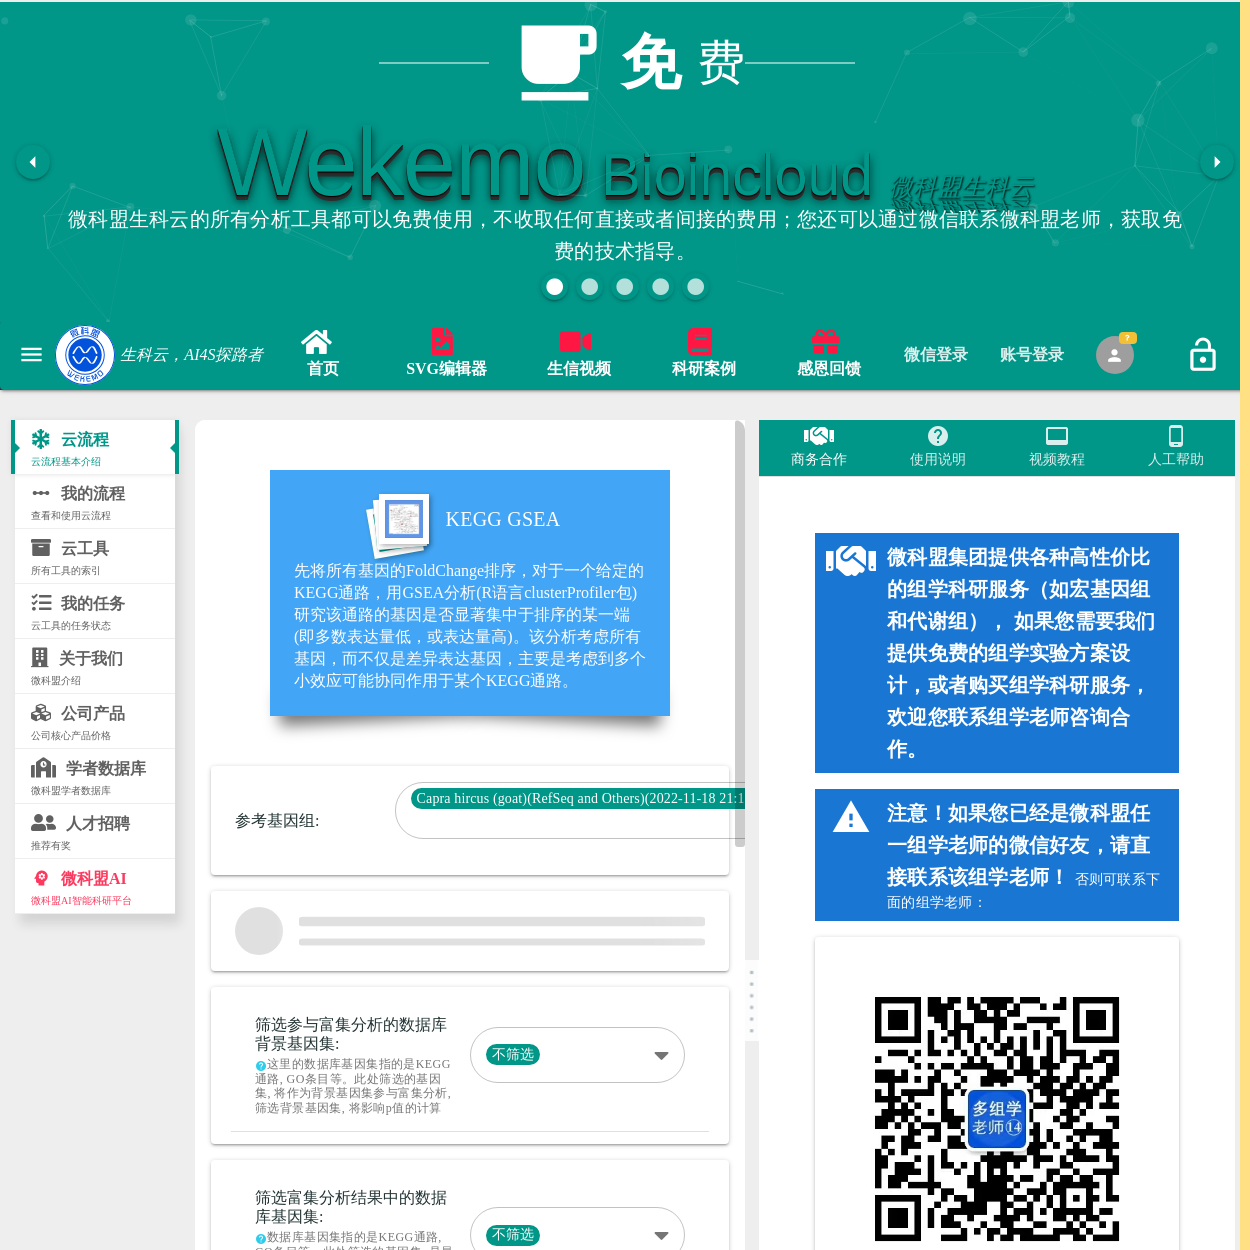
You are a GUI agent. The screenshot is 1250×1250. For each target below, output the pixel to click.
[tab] (936, 355)
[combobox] (593, 821)
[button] (554, 286)
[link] (322, 355)
